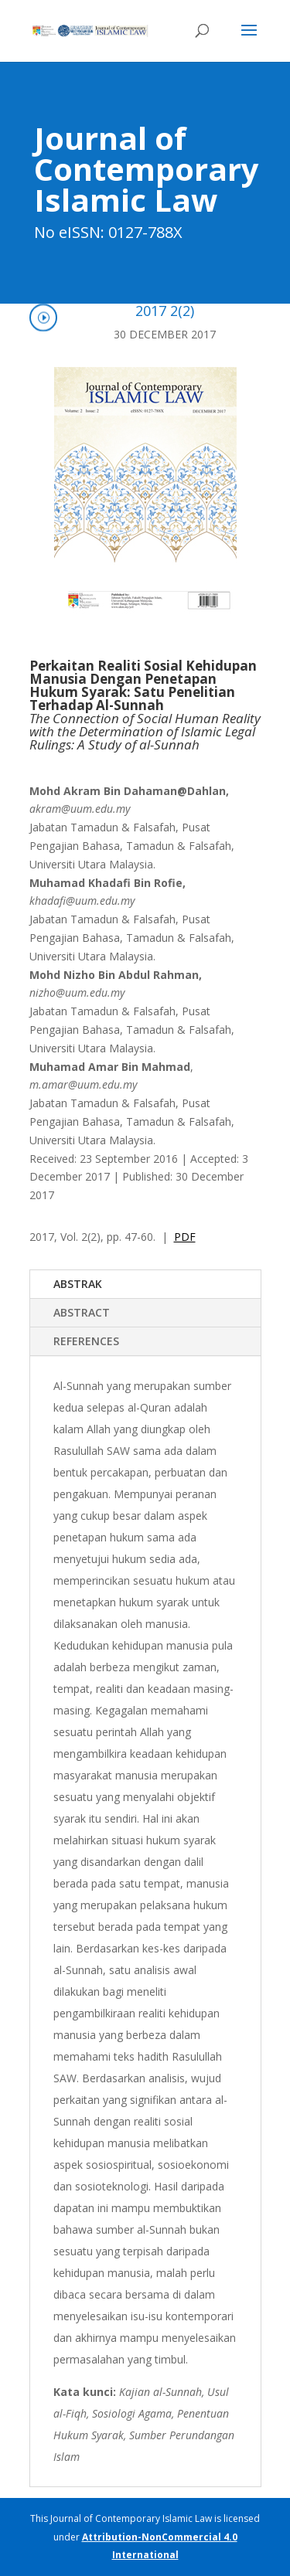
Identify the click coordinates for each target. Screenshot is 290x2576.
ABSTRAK (77, 1283)
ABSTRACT (81, 1312)
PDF (185, 1236)
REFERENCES (86, 1341)
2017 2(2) (164, 310)
